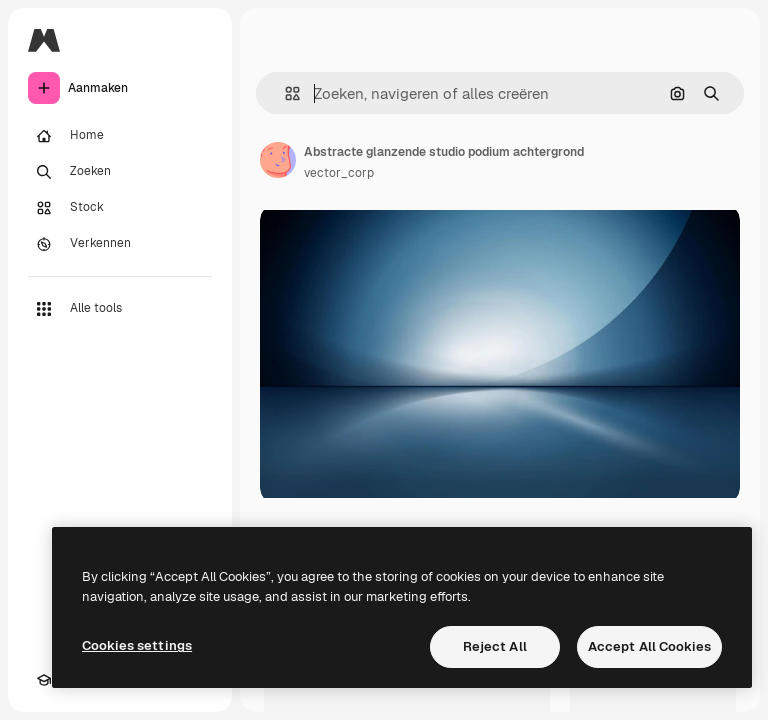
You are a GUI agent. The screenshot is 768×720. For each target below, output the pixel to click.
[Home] (120, 136)
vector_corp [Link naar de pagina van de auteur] (339, 173)
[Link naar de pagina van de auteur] (278, 160)
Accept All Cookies (649, 646)
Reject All (495, 646)
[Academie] (44, 680)
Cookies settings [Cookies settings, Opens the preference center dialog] (137, 645)
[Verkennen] (120, 244)
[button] (284, 93)
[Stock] (120, 208)
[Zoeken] (120, 172)
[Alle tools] (120, 309)
